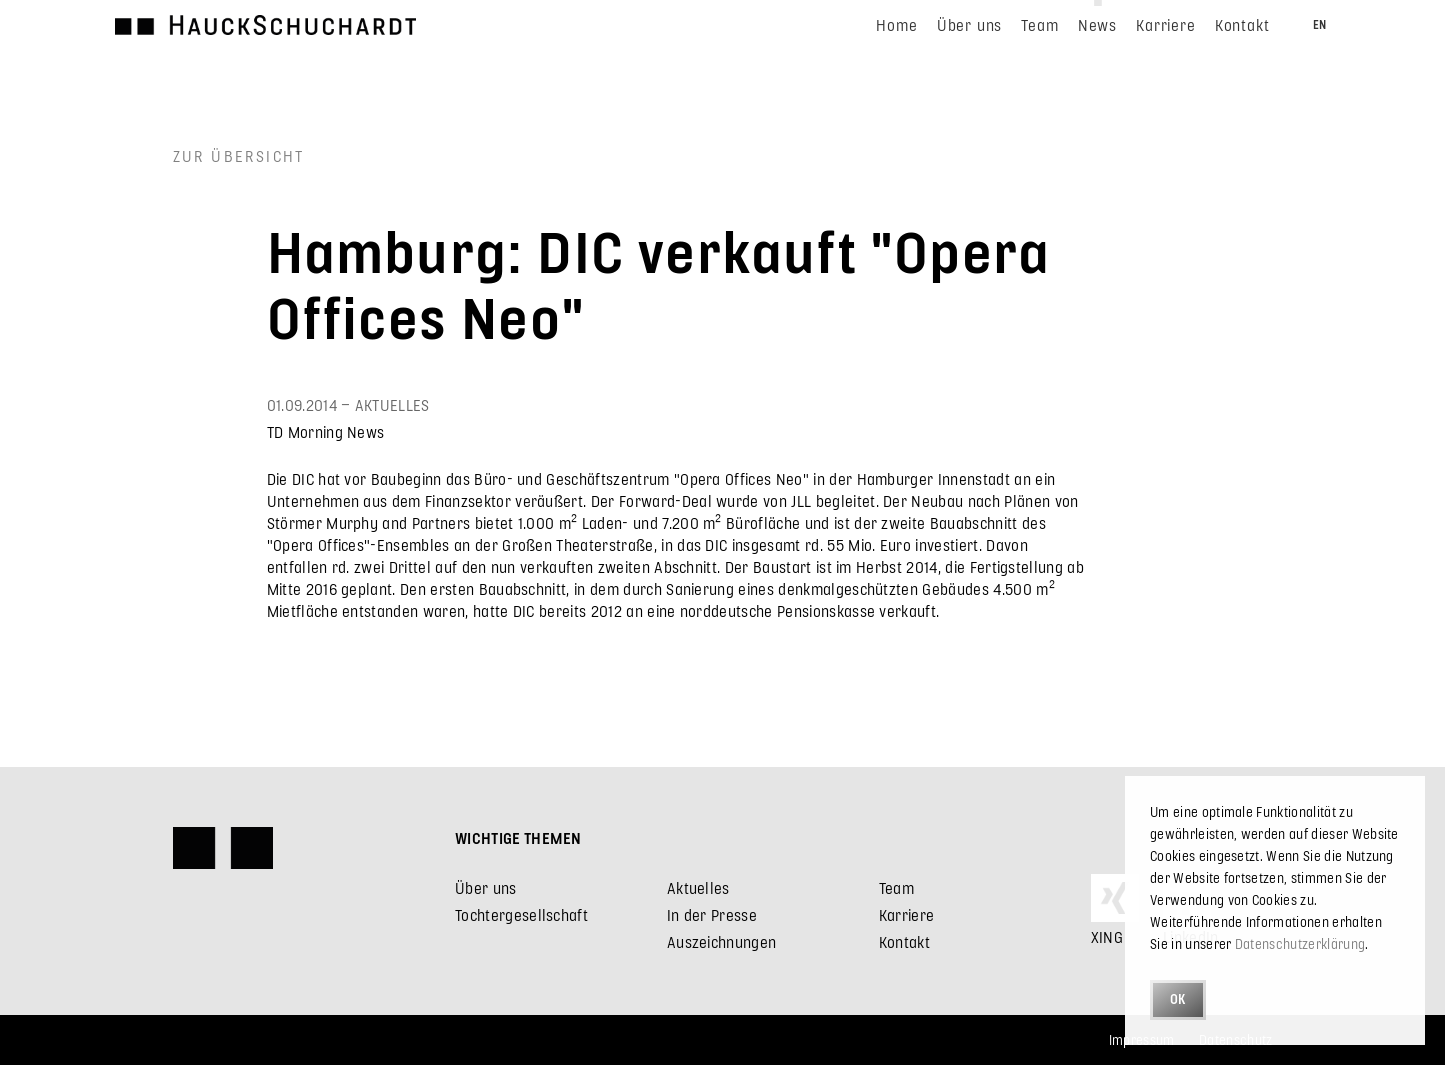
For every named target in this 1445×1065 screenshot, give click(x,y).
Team (896, 887)
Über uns (486, 887)
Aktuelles (698, 887)
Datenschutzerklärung (1300, 943)
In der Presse (712, 914)
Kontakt (904, 941)
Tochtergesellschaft (521, 914)
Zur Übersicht (239, 155)
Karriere (907, 914)
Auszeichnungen (721, 941)
